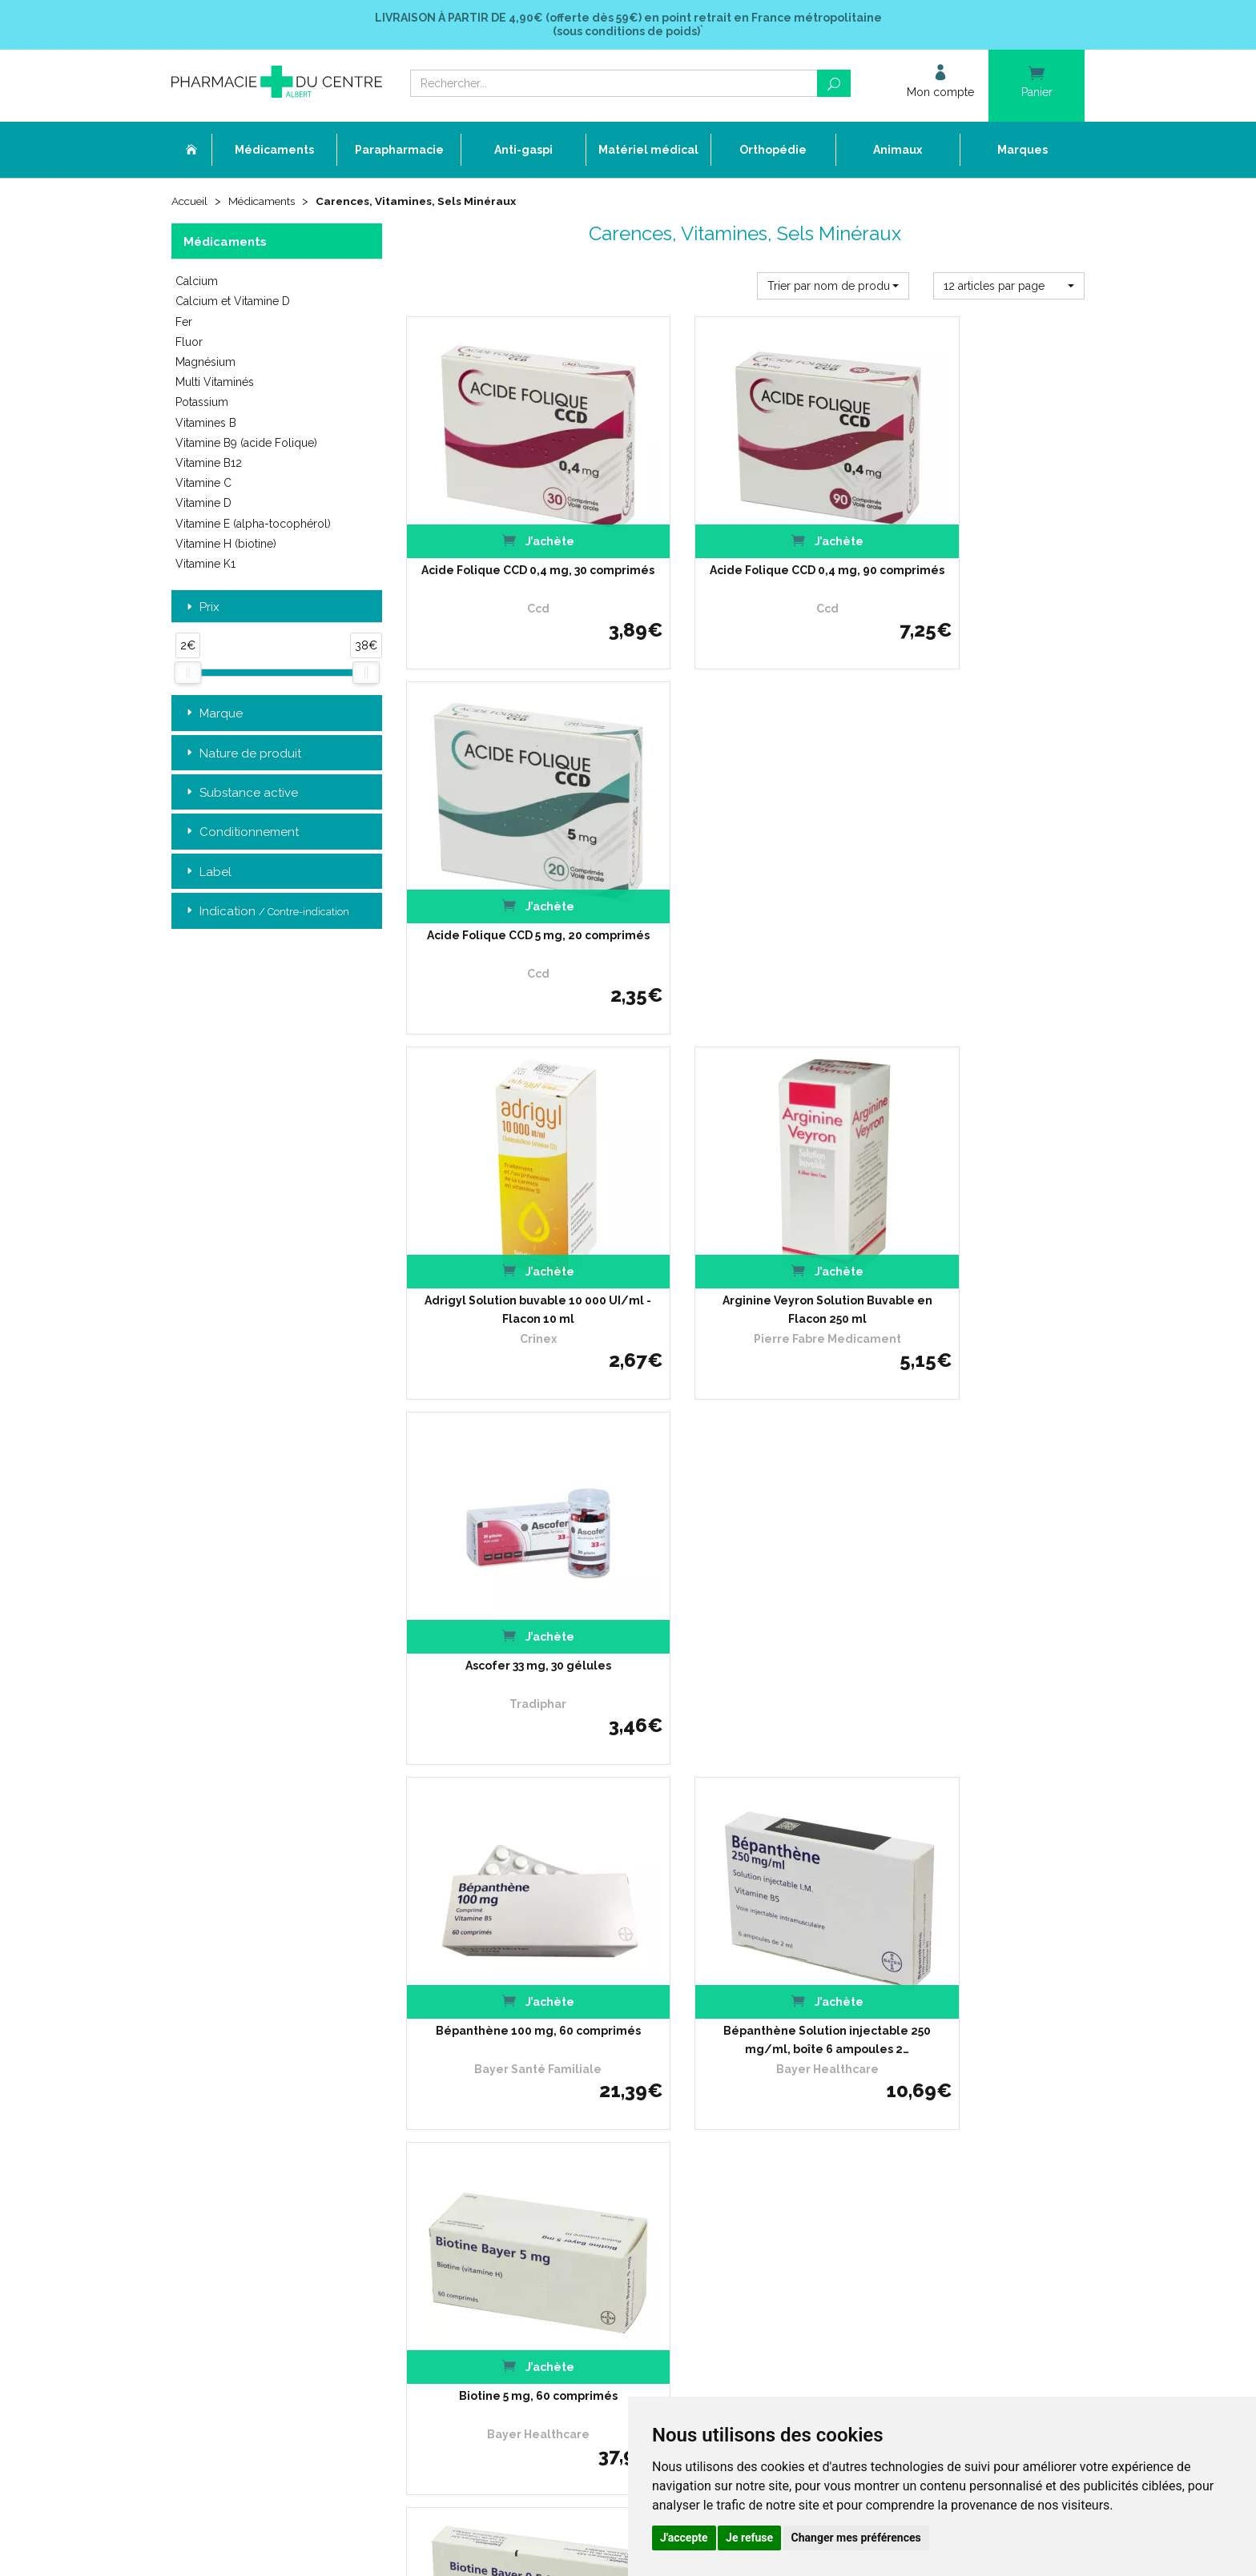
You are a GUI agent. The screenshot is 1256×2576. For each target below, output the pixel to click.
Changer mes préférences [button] (856, 2537)
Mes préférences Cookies (542, 2203)
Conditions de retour (844, 2043)
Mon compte (514, 2218)
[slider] (187, 673)
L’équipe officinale (525, 2029)
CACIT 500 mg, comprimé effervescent (979, 1548)
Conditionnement (241, 834)
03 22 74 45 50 (227, 2126)
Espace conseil (519, 2116)
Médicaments (265, 201)
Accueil (190, 201)
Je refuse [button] (749, 2537)
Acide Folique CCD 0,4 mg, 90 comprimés (745, 548)
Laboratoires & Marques (540, 2087)
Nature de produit (242, 754)
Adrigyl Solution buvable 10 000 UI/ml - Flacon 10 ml (511, 881)
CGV (494, 2146)
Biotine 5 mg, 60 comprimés (979, 1206)
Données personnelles (537, 2174)
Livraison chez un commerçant (870, 2029)
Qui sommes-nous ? (531, 2014)
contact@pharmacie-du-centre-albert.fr (287, 2152)
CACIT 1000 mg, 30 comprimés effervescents (745, 1548)
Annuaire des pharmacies (545, 2243)
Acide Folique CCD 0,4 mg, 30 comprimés (511, 548)
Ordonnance (514, 2043)
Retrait (276, 1771)
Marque (213, 714)
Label (207, 873)
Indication (266, 912)
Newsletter (510, 2130)
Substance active (240, 794)
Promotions (511, 2102)
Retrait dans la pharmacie (857, 2000)
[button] (832, 286)
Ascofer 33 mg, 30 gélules (980, 872)
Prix (201, 608)
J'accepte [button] (684, 2537)
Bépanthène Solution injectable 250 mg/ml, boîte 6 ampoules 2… (745, 1215)
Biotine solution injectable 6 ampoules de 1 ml (511, 1548)
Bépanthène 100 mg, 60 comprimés (511, 1215)
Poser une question (529, 2073)
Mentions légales (524, 2160)
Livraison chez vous (842, 2014)
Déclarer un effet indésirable (551, 2058)
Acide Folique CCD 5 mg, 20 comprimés (979, 548)
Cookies (502, 2189)
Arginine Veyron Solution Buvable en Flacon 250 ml (745, 881)
